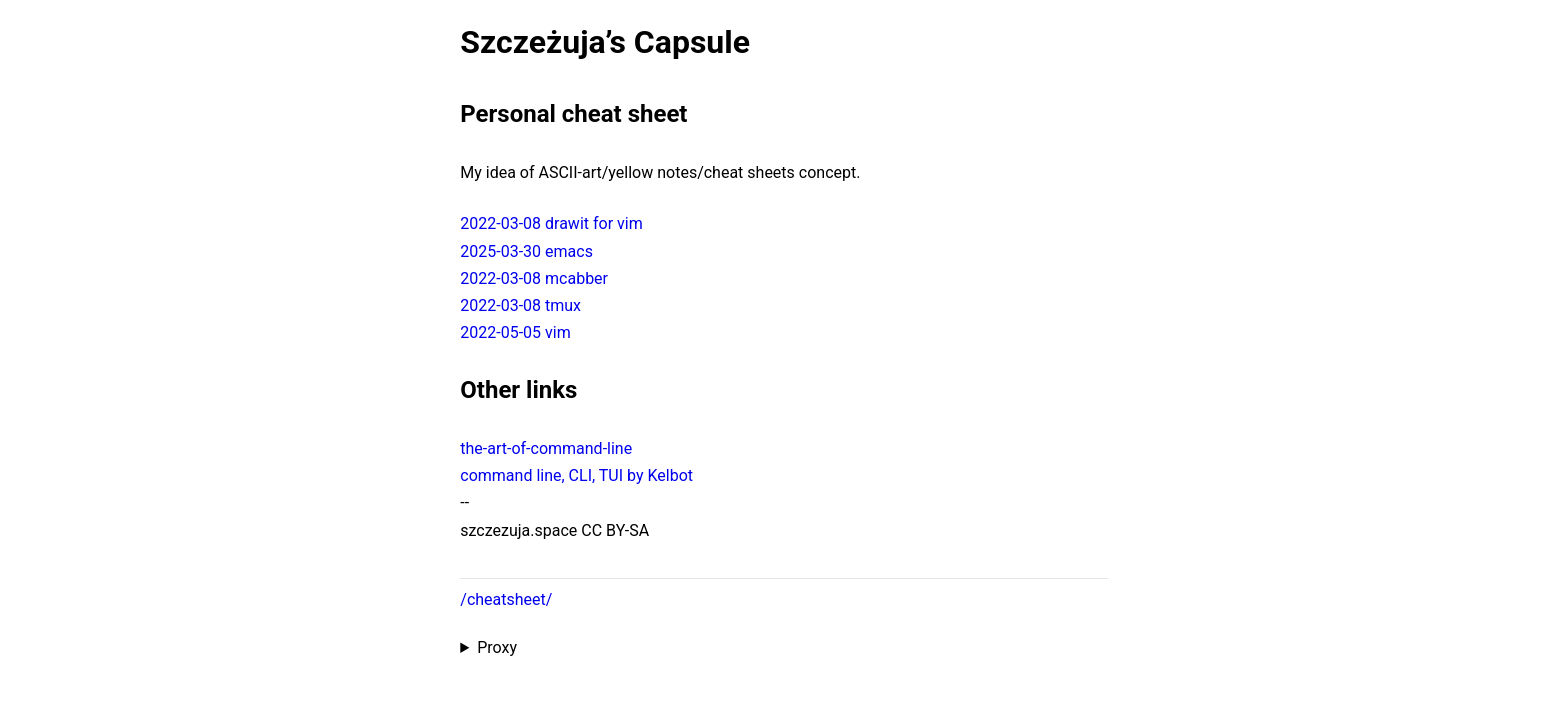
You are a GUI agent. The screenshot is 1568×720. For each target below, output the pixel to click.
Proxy (497, 647)
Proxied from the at (783, 648)
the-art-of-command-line (546, 448)
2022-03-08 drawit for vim (551, 223)
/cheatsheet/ (506, 599)
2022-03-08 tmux (520, 305)
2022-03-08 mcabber (534, 278)
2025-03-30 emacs (526, 251)
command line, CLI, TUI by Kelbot (576, 475)
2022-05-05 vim (515, 332)
